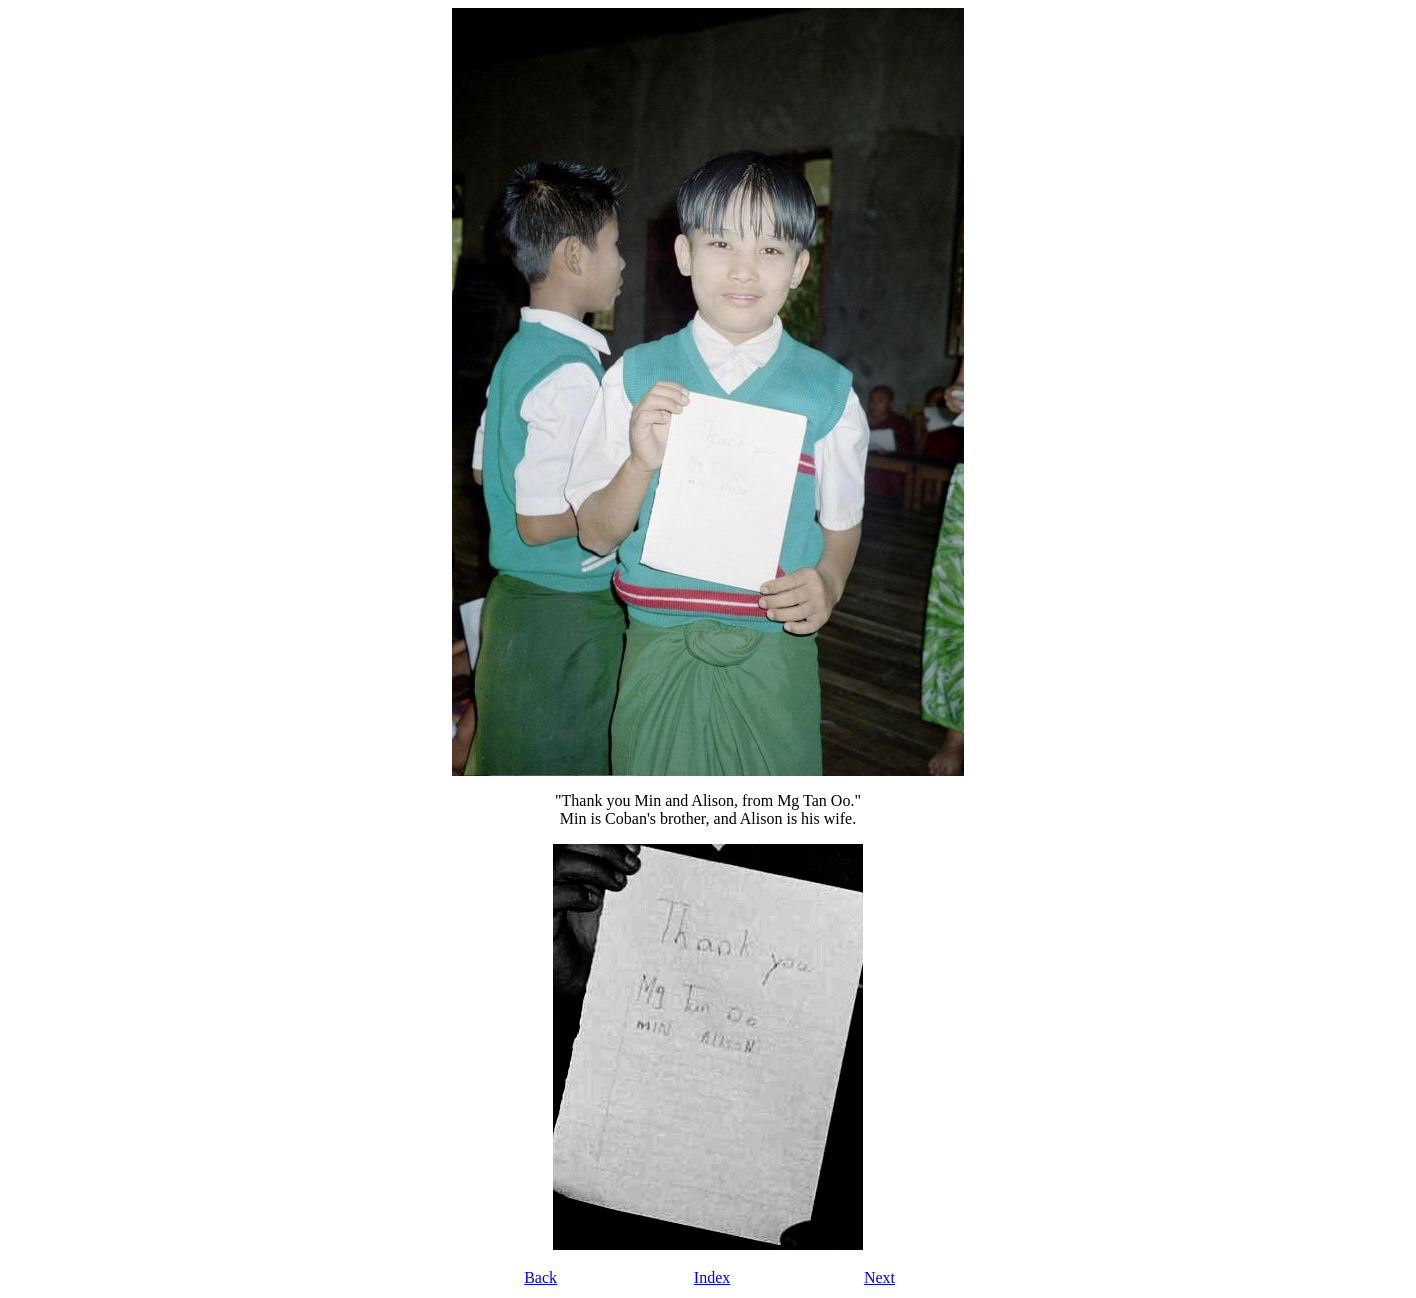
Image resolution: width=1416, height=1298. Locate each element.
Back (540, 1277)
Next (879, 1277)
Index (712, 1277)
